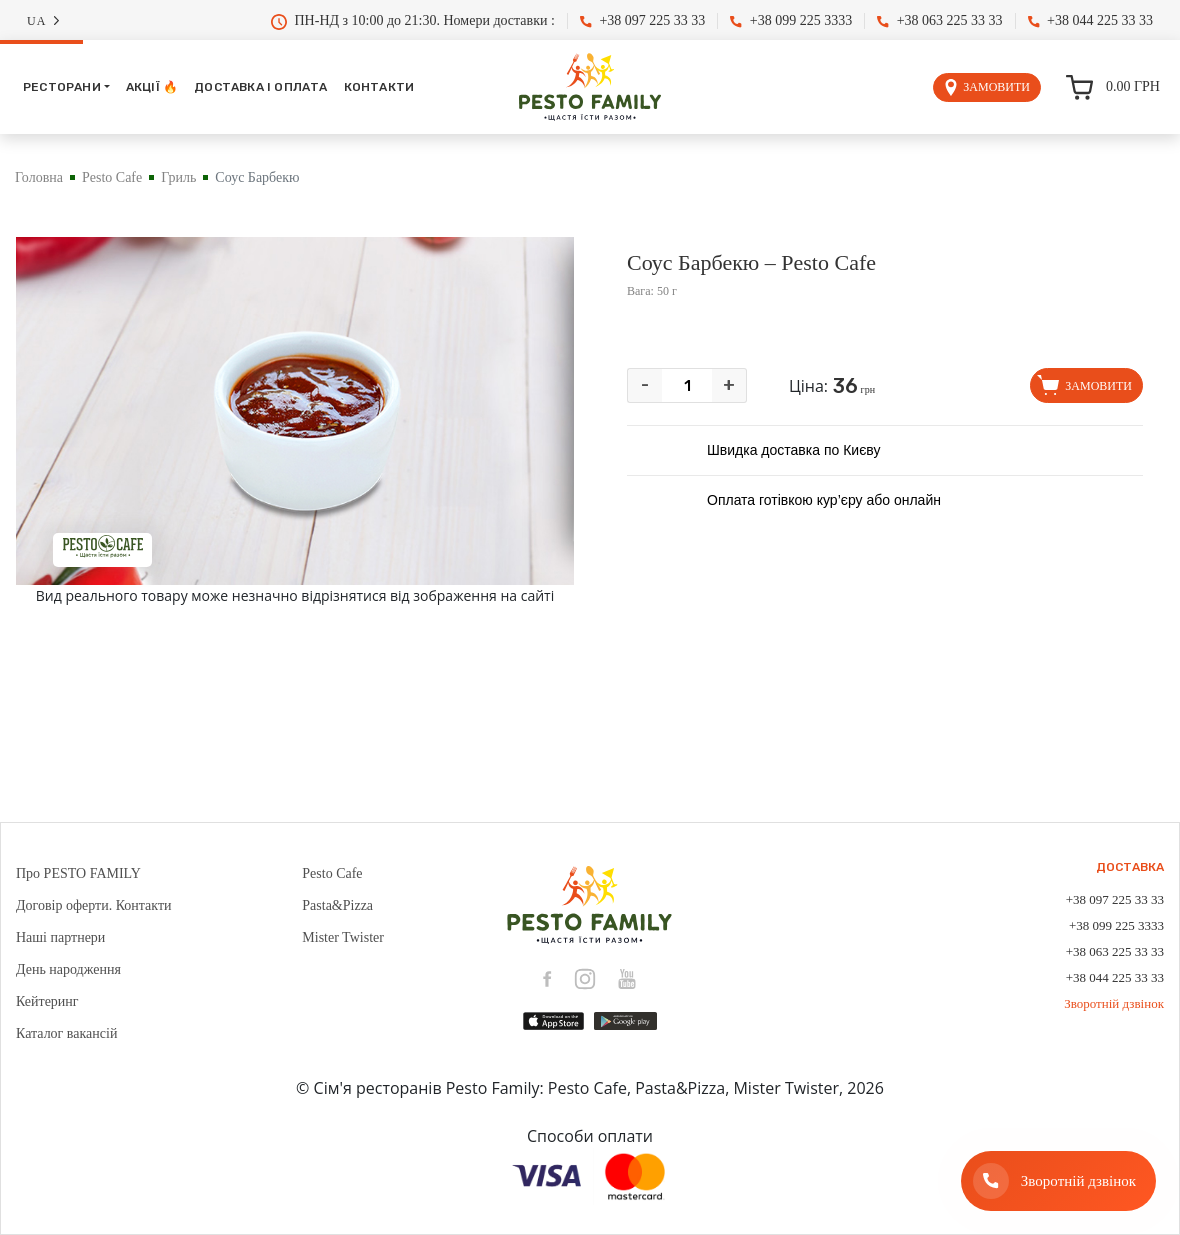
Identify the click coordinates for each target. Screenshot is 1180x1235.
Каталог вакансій (66, 1033)
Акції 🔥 (152, 87)
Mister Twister (343, 937)
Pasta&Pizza (337, 905)
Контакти (379, 87)
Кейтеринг (47, 1001)
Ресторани (62, 87)
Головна (39, 177)
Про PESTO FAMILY (78, 873)
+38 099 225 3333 (791, 20)
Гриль (178, 177)
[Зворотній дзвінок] (1058, 1181)
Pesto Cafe (112, 177)
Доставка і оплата (260, 87)
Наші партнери (60, 937)
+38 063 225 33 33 (939, 20)
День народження (68, 969)
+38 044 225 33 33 (1090, 20)
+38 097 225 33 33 (642, 20)
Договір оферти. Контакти (94, 905)
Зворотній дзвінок (1114, 1003)
